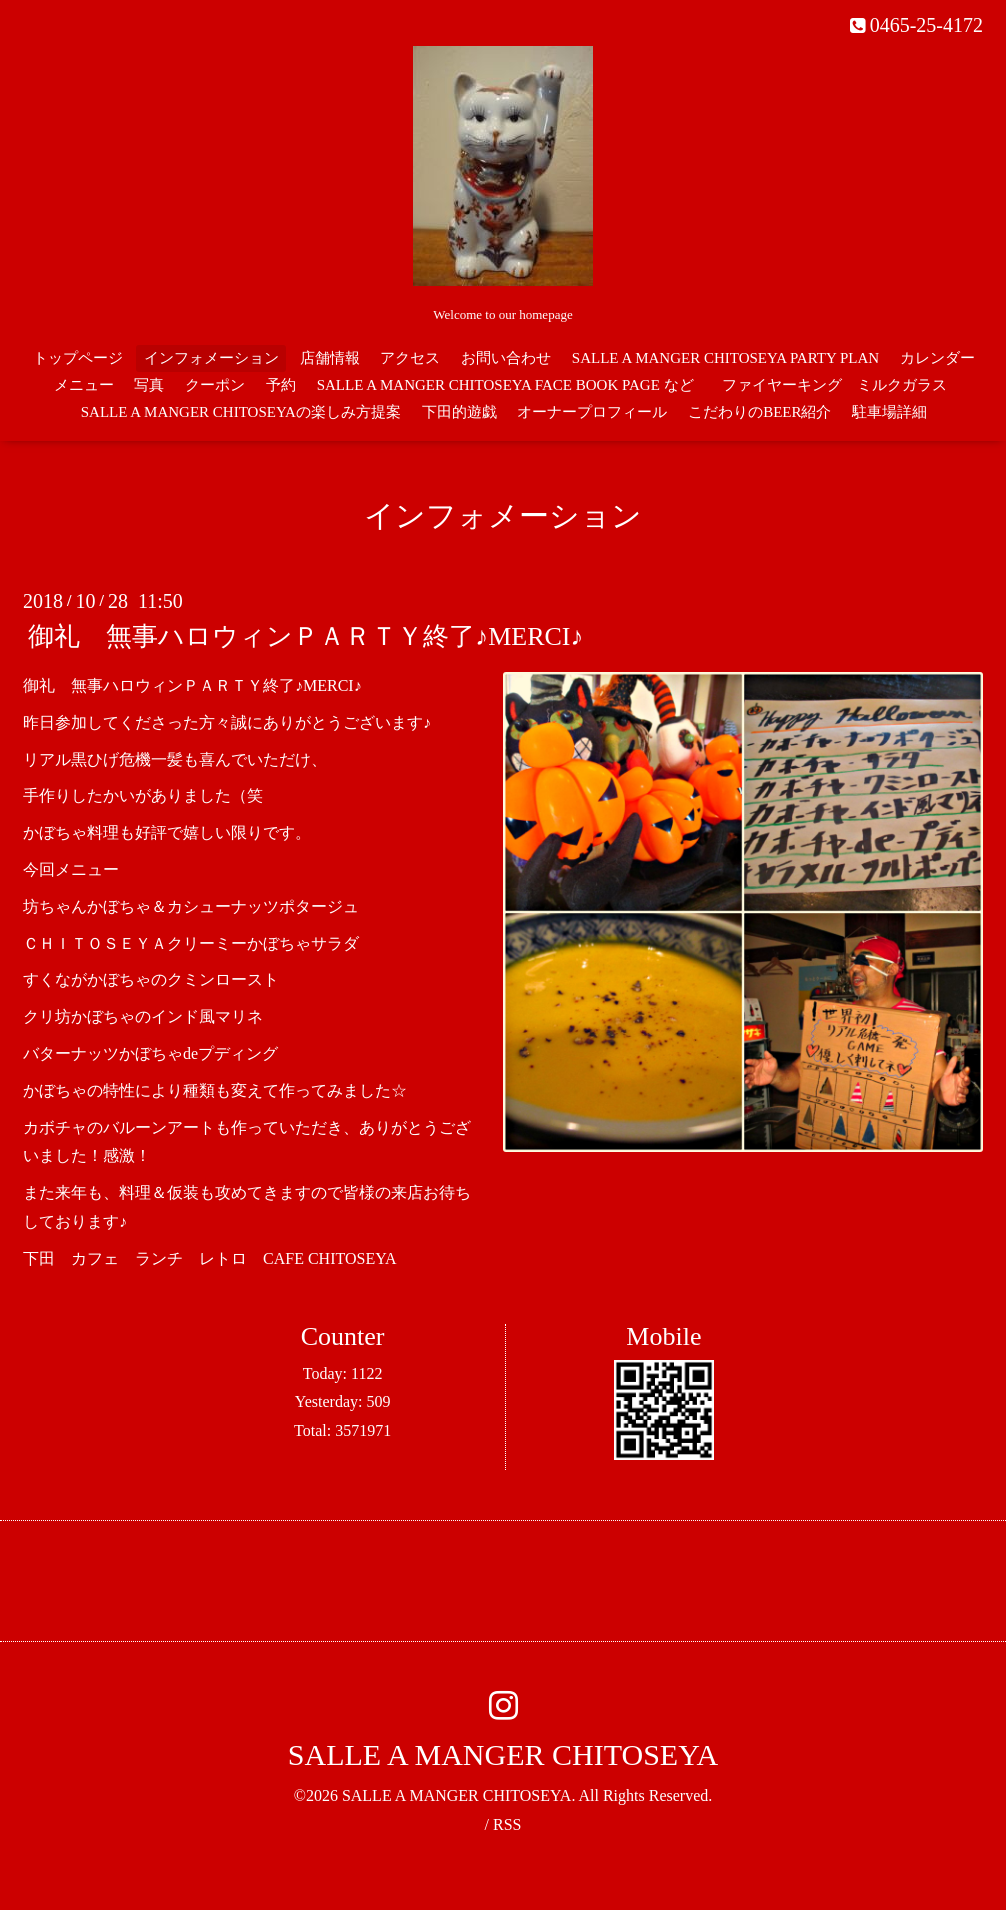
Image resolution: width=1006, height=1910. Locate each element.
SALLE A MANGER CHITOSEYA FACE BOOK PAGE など (505, 385)
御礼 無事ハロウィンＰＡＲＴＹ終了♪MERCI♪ (305, 636)
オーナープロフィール (592, 412)
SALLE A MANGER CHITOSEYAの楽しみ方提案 (241, 412)
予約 (281, 385)
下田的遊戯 (459, 412)
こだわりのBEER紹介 (759, 412)
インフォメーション (211, 358)
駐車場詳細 (889, 412)
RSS (507, 1824)
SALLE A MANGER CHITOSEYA (503, 1754)
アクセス (410, 358)
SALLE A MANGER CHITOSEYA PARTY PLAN (725, 358)
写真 (149, 385)
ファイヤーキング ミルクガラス (842, 385)
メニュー (84, 385)
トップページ (78, 358)
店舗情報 (330, 358)
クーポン (215, 385)
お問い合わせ (506, 358)
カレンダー (937, 358)
